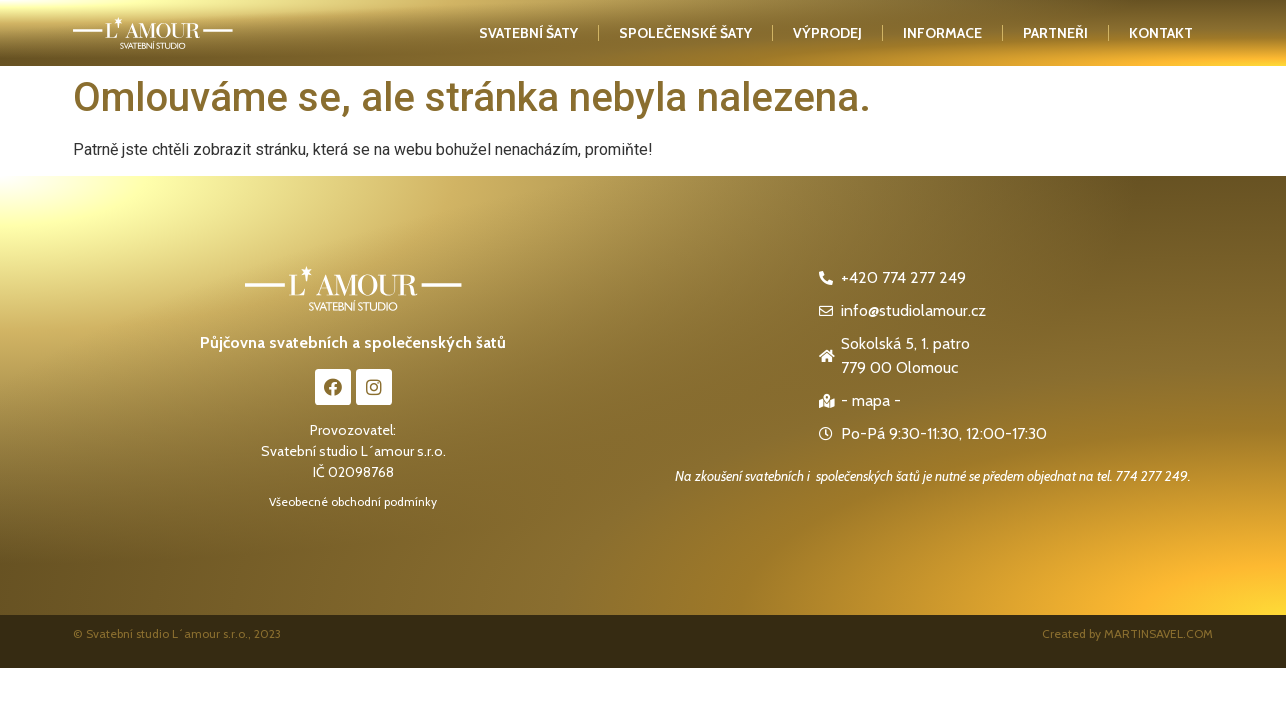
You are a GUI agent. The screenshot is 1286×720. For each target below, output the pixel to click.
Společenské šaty (685, 33)
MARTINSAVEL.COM (1158, 633)
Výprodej (827, 33)
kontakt (1161, 33)
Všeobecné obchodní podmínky (353, 501)
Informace (942, 33)
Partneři (1055, 33)
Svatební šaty (528, 33)
